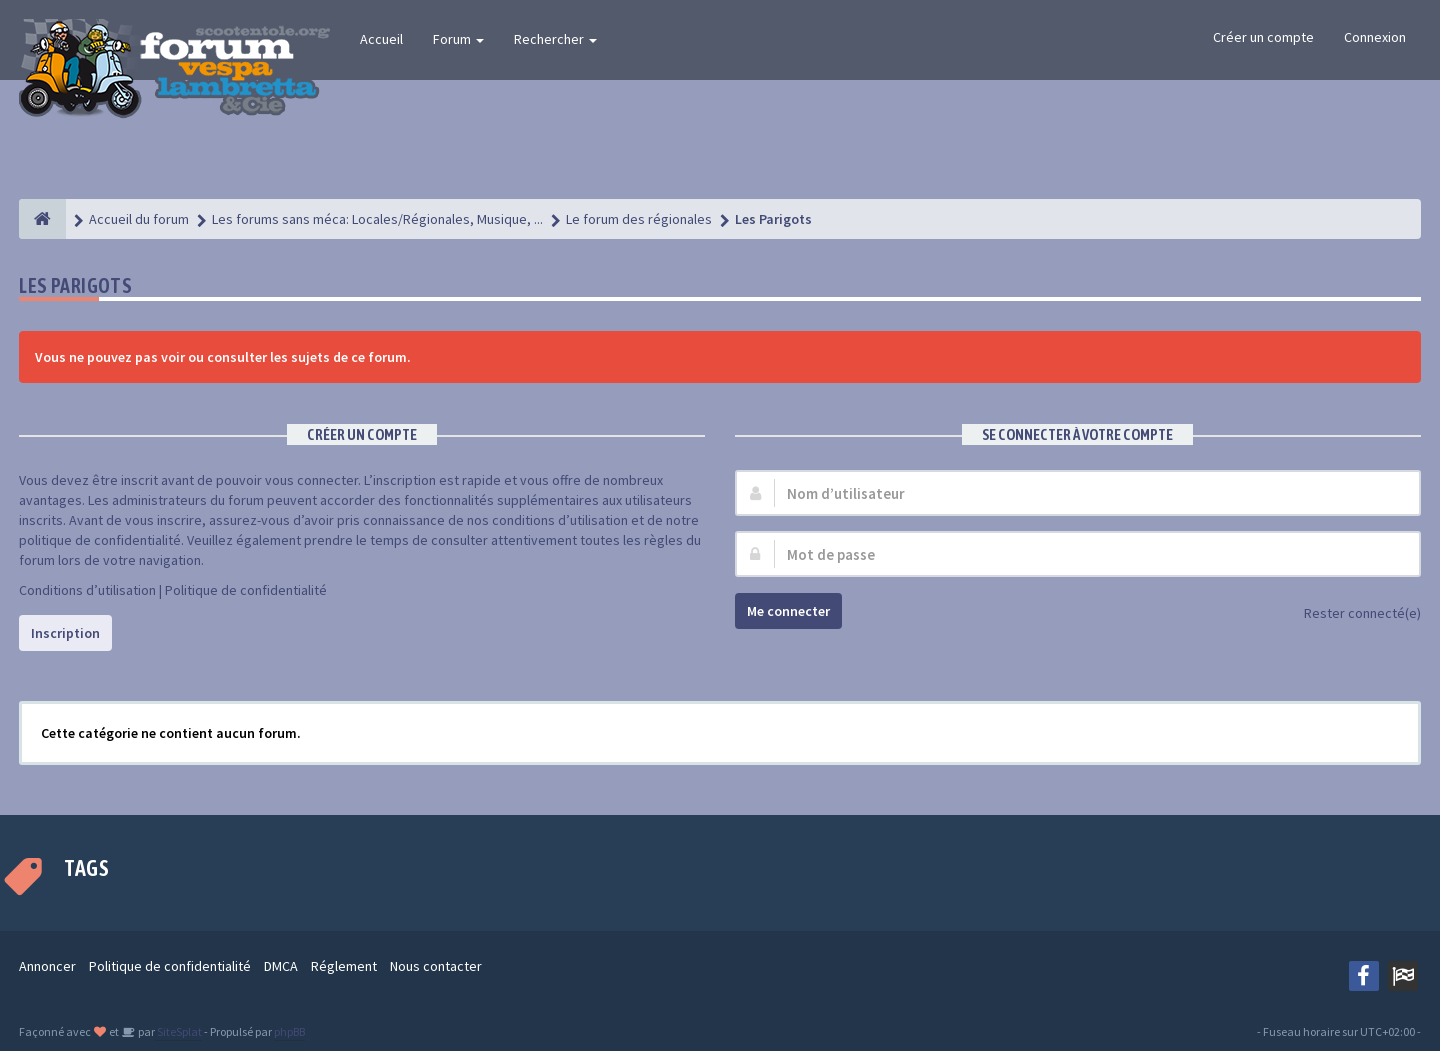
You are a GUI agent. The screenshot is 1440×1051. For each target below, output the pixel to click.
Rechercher (555, 39)
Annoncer (47, 966)
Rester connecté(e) (1351, 614)
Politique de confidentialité (246, 590)
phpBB (289, 1031)
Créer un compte (1263, 37)
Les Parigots (75, 285)
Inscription (65, 633)
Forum (458, 39)
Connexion (1375, 37)
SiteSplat (178, 1031)
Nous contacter (436, 966)
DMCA (281, 966)
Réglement (344, 966)
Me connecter (788, 611)
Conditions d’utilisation (87, 590)
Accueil (381, 39)
